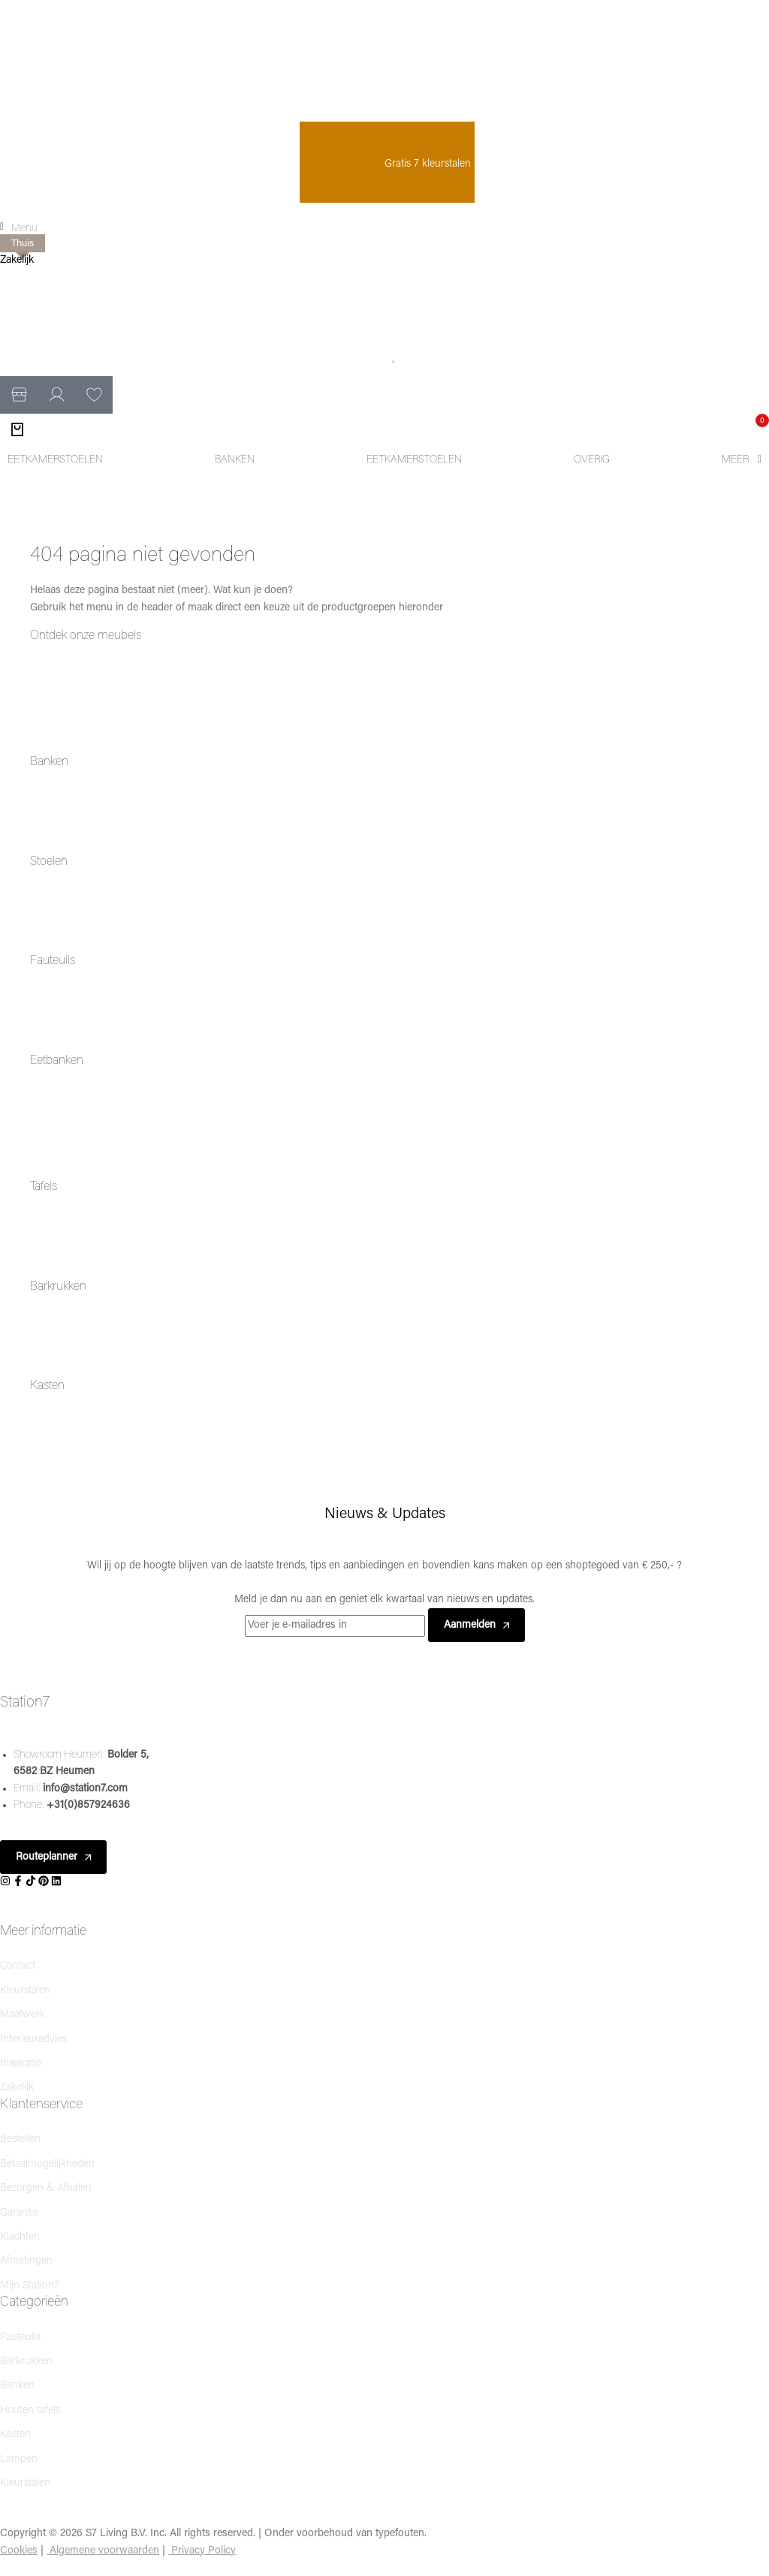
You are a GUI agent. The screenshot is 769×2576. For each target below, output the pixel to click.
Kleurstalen (25, 1990)
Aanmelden (476, 1625)
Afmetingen (26, 2261)
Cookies (19, 2550)
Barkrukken (58, 1287)
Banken (49, 762)
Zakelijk (17, 260)
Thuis (22, 244)
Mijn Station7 (29, 2285)
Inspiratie (20, 2063)
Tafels (43, 1187)
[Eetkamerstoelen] (55, 460)
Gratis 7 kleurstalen (387, 163)
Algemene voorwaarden (104, 2550)
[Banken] (234, 460)
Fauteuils (52, 961)
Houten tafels (30, 2410)
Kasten (47, 1386)
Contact (17, 1966)
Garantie (19, 2213)
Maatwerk (22, 2014)
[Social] (6, 1882)
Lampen (19, 2459)
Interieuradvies (33, 2039)
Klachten (20, 2237)
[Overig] (591, 460)
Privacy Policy (203, 2550)
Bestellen (20, 2139)
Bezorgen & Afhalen (46, 2188)
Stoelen (49, 862)
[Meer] (741, 460)
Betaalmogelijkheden (47, 2164)
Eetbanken (56, 1061)
